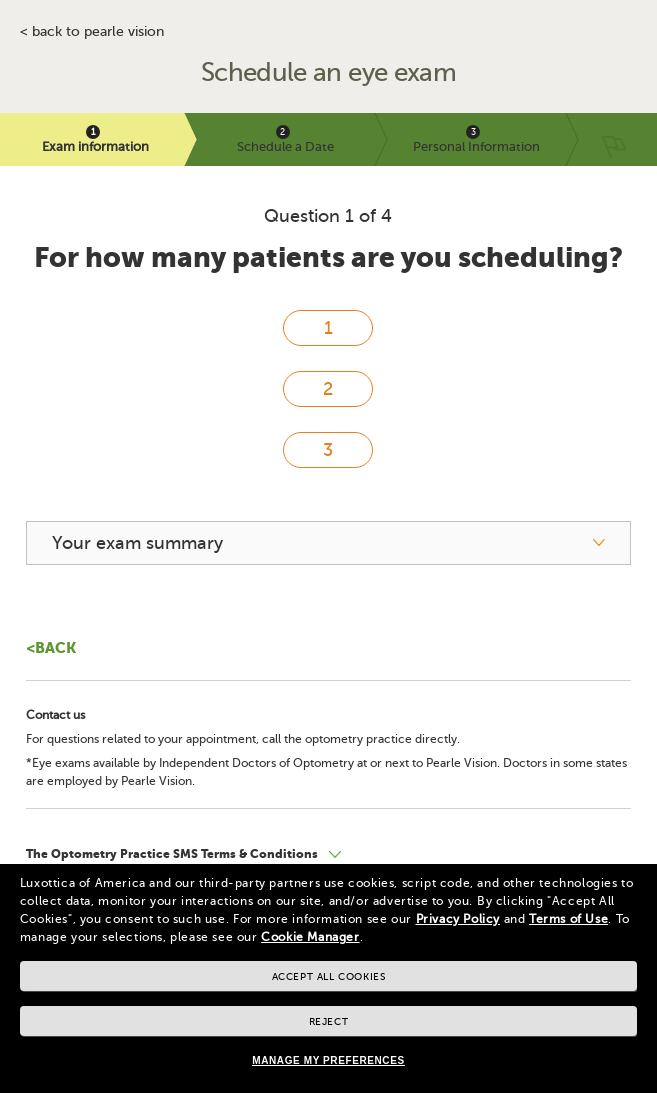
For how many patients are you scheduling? (328, 257)
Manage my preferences (328, 1060)
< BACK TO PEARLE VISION (92, 32)
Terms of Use (568, 919)
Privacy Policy (458, 919)
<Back (51, 647)
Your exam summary (137, 543)
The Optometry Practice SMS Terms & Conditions (173, 854)
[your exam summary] (328, 543)
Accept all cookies (329, 976)
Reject (329, 1021)
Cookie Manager (310, 937)
